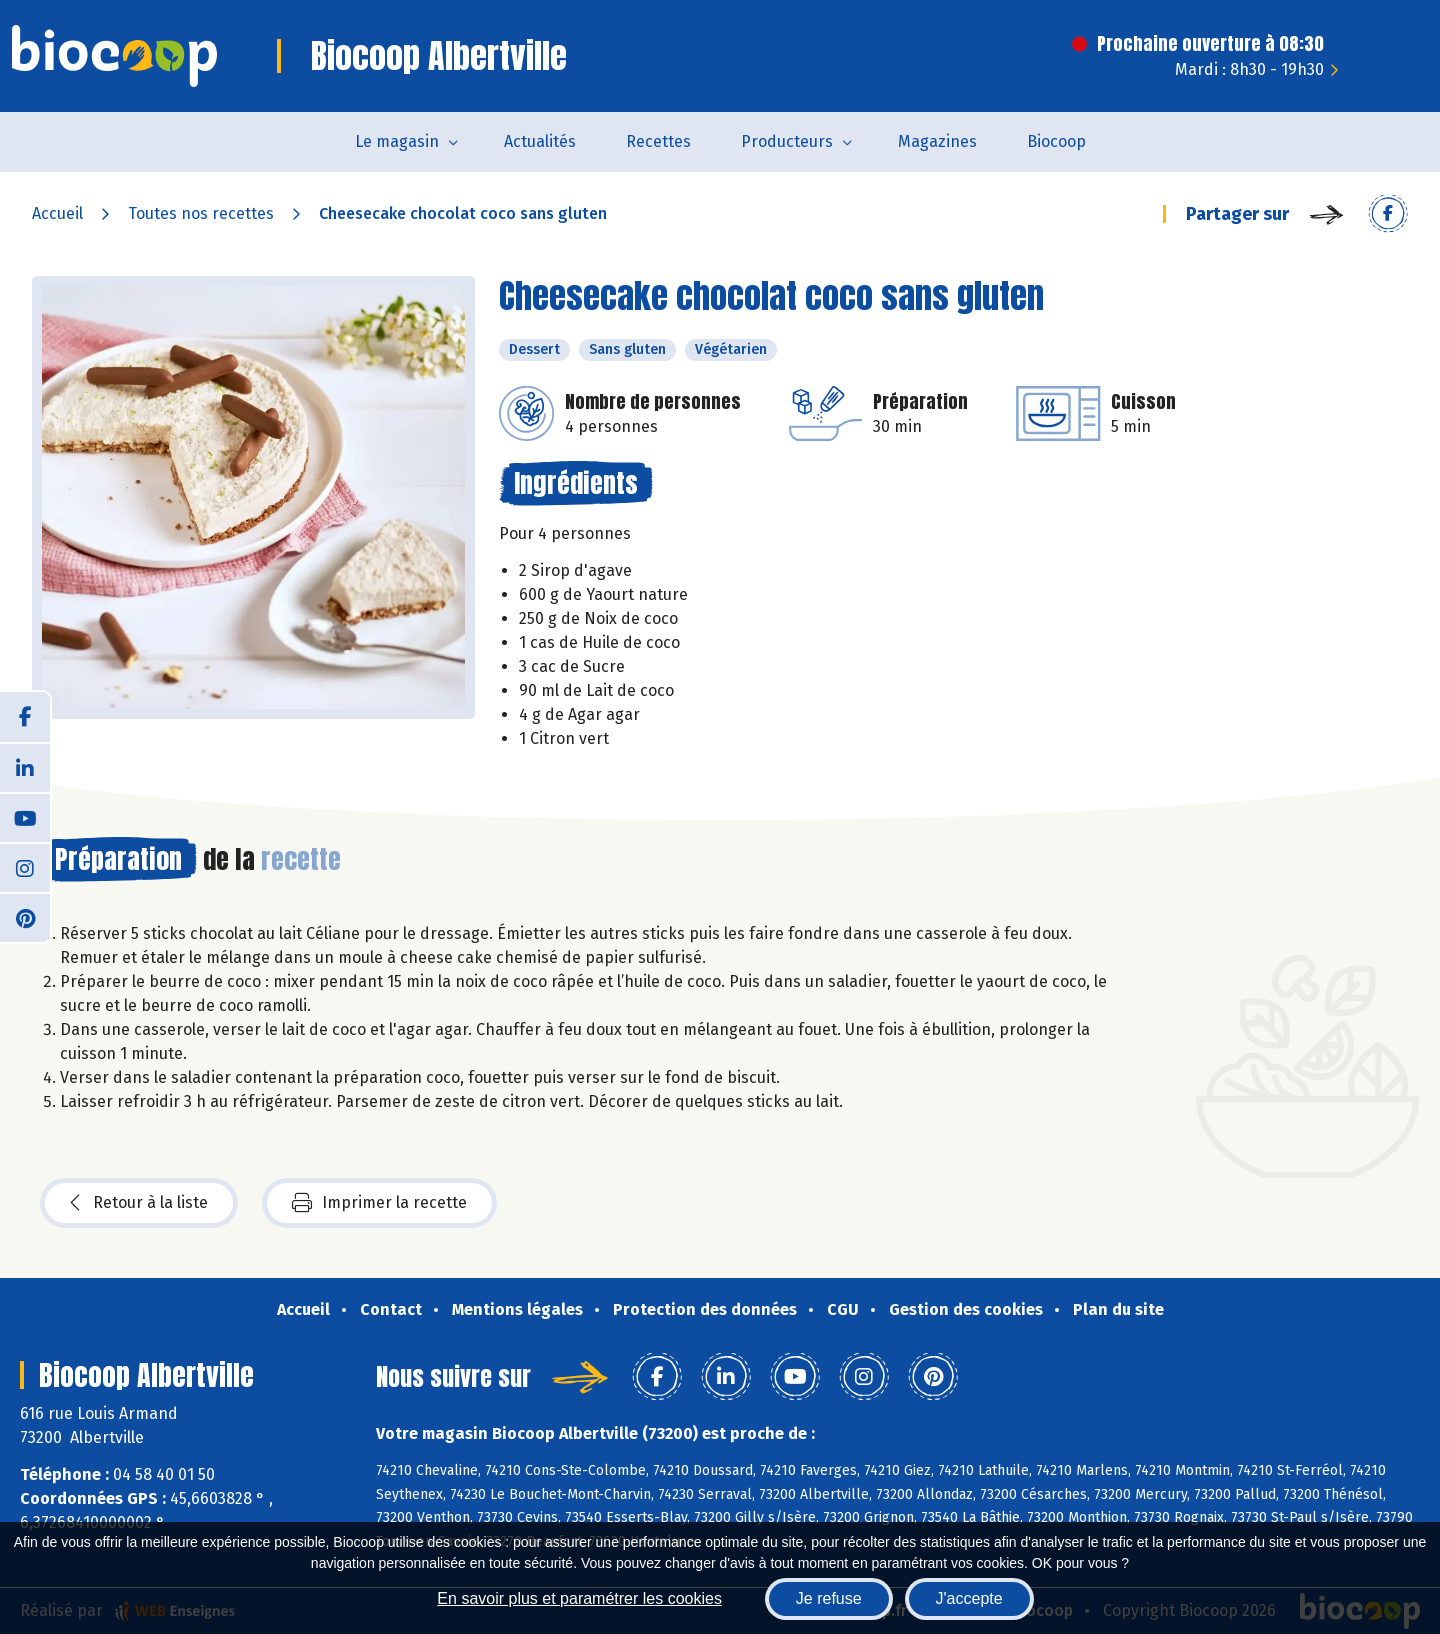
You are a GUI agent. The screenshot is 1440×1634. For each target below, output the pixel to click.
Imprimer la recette (379, 1203)
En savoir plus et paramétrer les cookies (579, 1598)
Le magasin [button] (397, 141)
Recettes (658, 141)
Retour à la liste (139, 1203)
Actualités (540, 141)
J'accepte (969, 1598)
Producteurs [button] (787, 141)
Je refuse (829, 1598)
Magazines (937, 141)
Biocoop (1056, 141)
